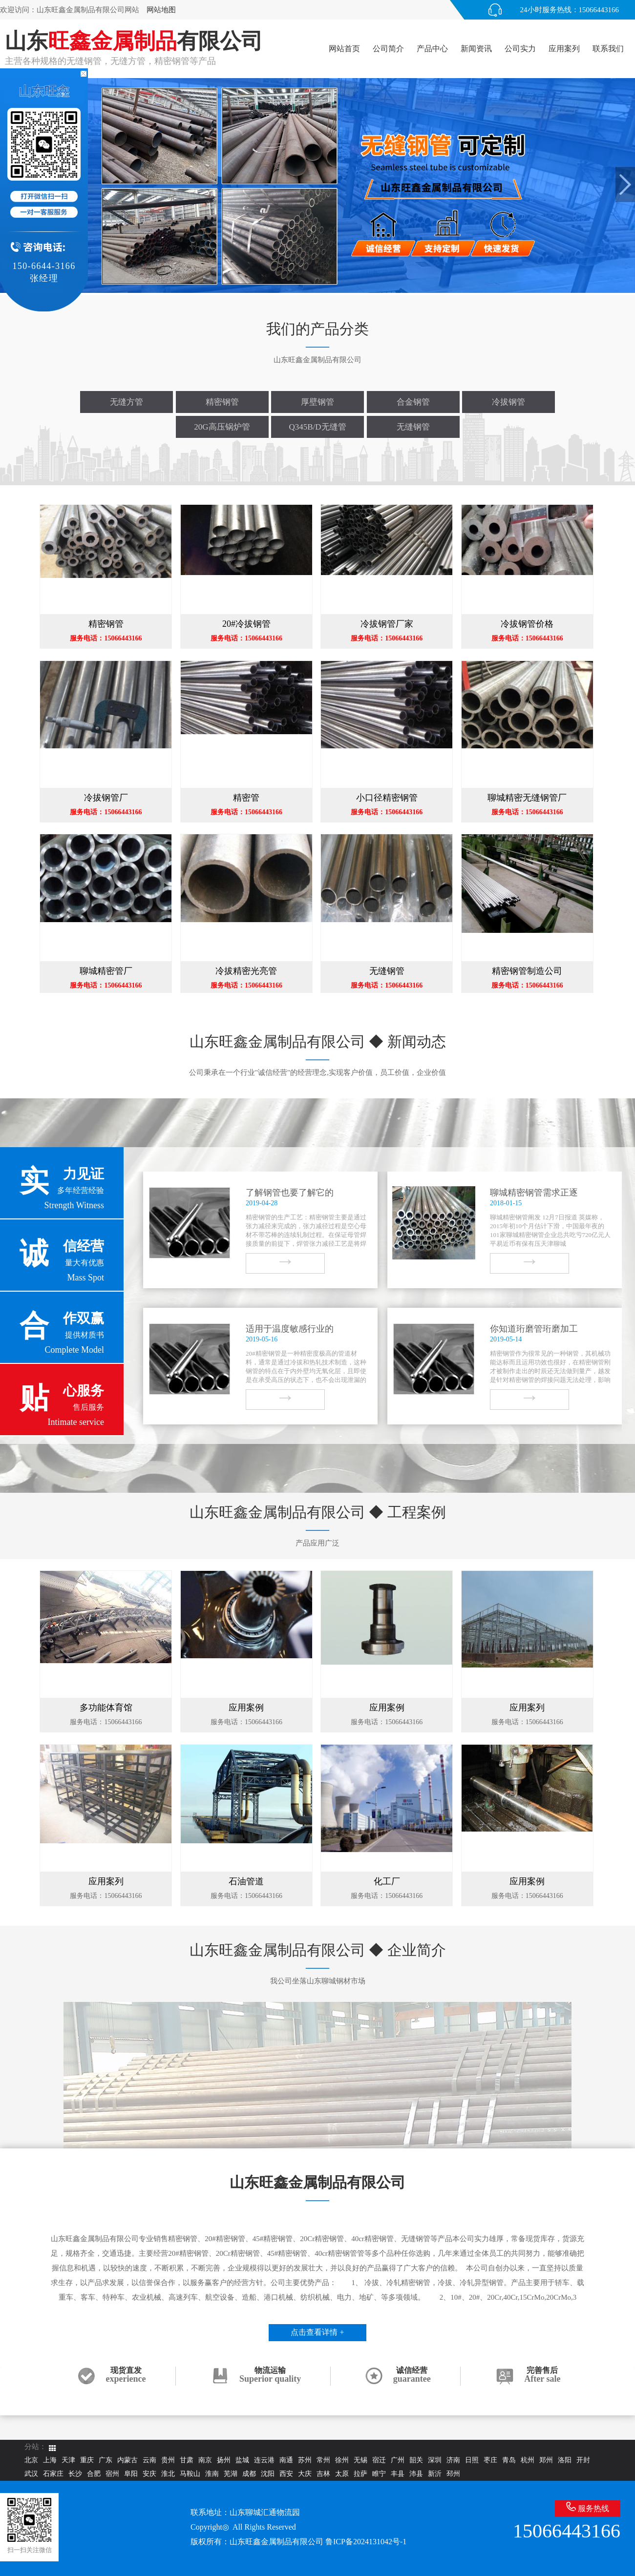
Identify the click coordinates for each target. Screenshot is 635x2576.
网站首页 (344, 48)
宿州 (112, 2473)
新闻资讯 (476, 48)
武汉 (31, 2473)
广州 (397, 2460)
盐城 (242, 2460)
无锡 (360, 2460)
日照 (472, 2460)
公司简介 (388, 48)
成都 (249, 2473)
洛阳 (565, 2460)
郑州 (546, 2460)
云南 (149, 2460)
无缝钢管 (413, 427)
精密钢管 (222, 402)
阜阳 (131, 2473)
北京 (31, 2460)
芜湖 (230, 2473)
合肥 (94, 2473)
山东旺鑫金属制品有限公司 (276, 2541)
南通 (286, 2460)
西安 (286, 2473)
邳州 (453, 2473)
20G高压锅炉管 (222, 427)
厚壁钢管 (317, 402)
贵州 (168, 2460)
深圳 (435, 2460)
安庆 (149, 2473)
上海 (50, 2460)
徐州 (342, 2460)
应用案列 (564, 48)
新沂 (435, 2473)
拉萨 (360, 2473)
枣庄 (490, 2460)
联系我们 (608, 48)
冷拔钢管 (508, 402)
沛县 (416, 2473)
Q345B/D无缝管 (317, 427)
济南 (453, 2460)
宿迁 (379, 2460)
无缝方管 (126, 402)
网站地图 (161, 10)
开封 (583, 2460)
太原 (342, 2473)
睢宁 (379, 2473)
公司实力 (520, 48)
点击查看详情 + (317, 2332)
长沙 (75, 2473)
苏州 (305, 2460)
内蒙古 (127, 2460)
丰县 (397, 2473)
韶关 (416, 2460)
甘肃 (186, 2460)
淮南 (212, 2473)
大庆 (305, 2473)
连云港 (264, 2460)
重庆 (87, 2460)
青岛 (509, 2460)
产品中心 (432, 48)
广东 (105, 2460)
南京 (205, 2460)
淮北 (168, 2473)
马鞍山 (190, 2473)
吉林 (323, 2473)
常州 (323, 2460)
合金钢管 (413, 402)
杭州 (527, 2460)
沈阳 (268, 2473)
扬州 (224, 2460)
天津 (68, 2460)
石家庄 (53, 2473)
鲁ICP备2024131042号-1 (365, 2541)
